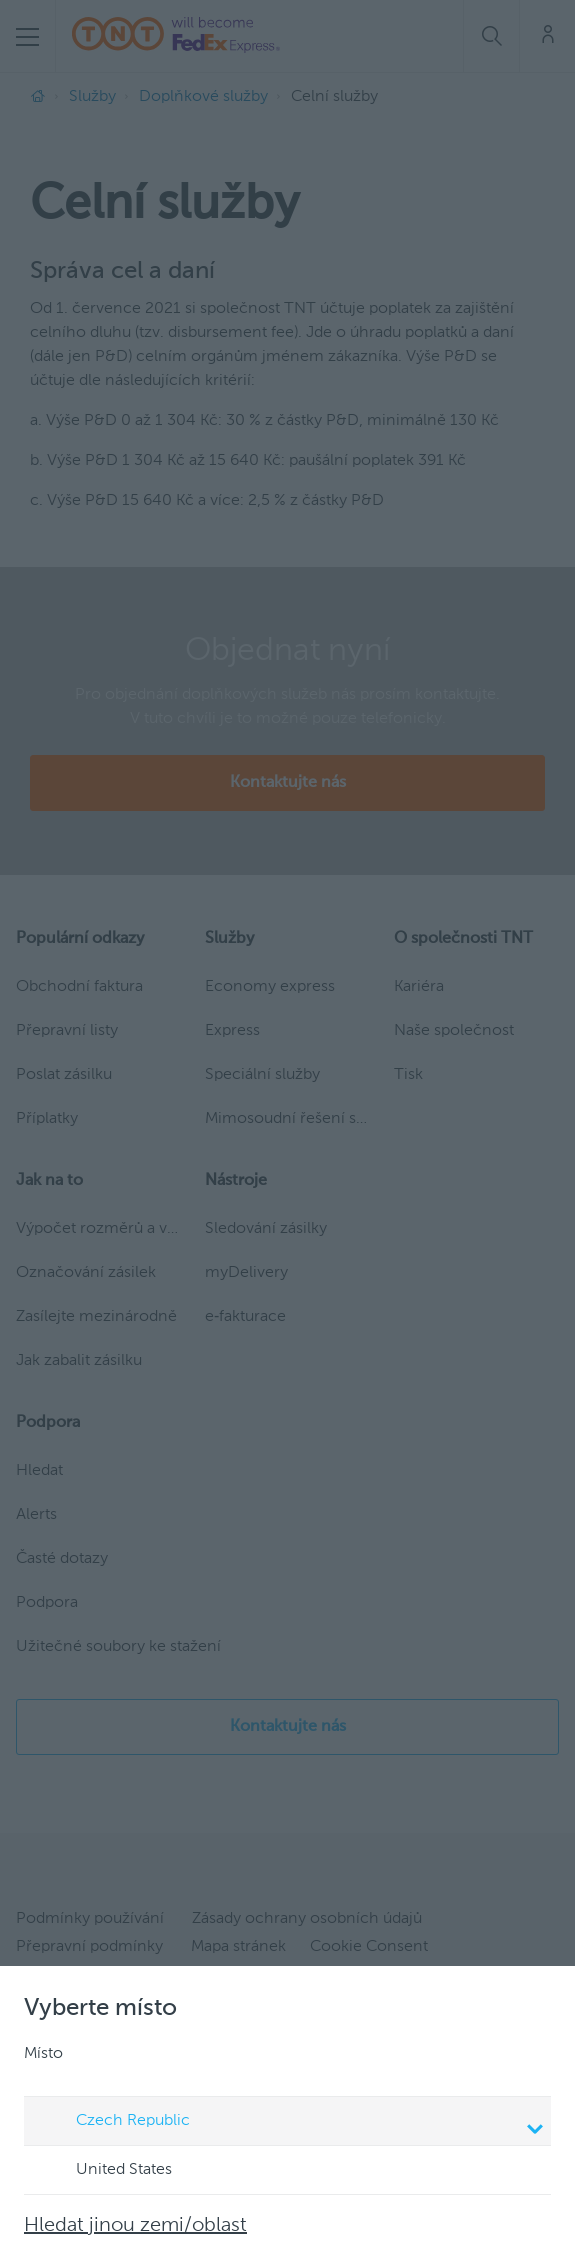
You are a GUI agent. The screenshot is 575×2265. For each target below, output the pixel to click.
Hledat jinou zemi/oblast (135, 2226)
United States (105, 2171)
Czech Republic (290, 2123)
